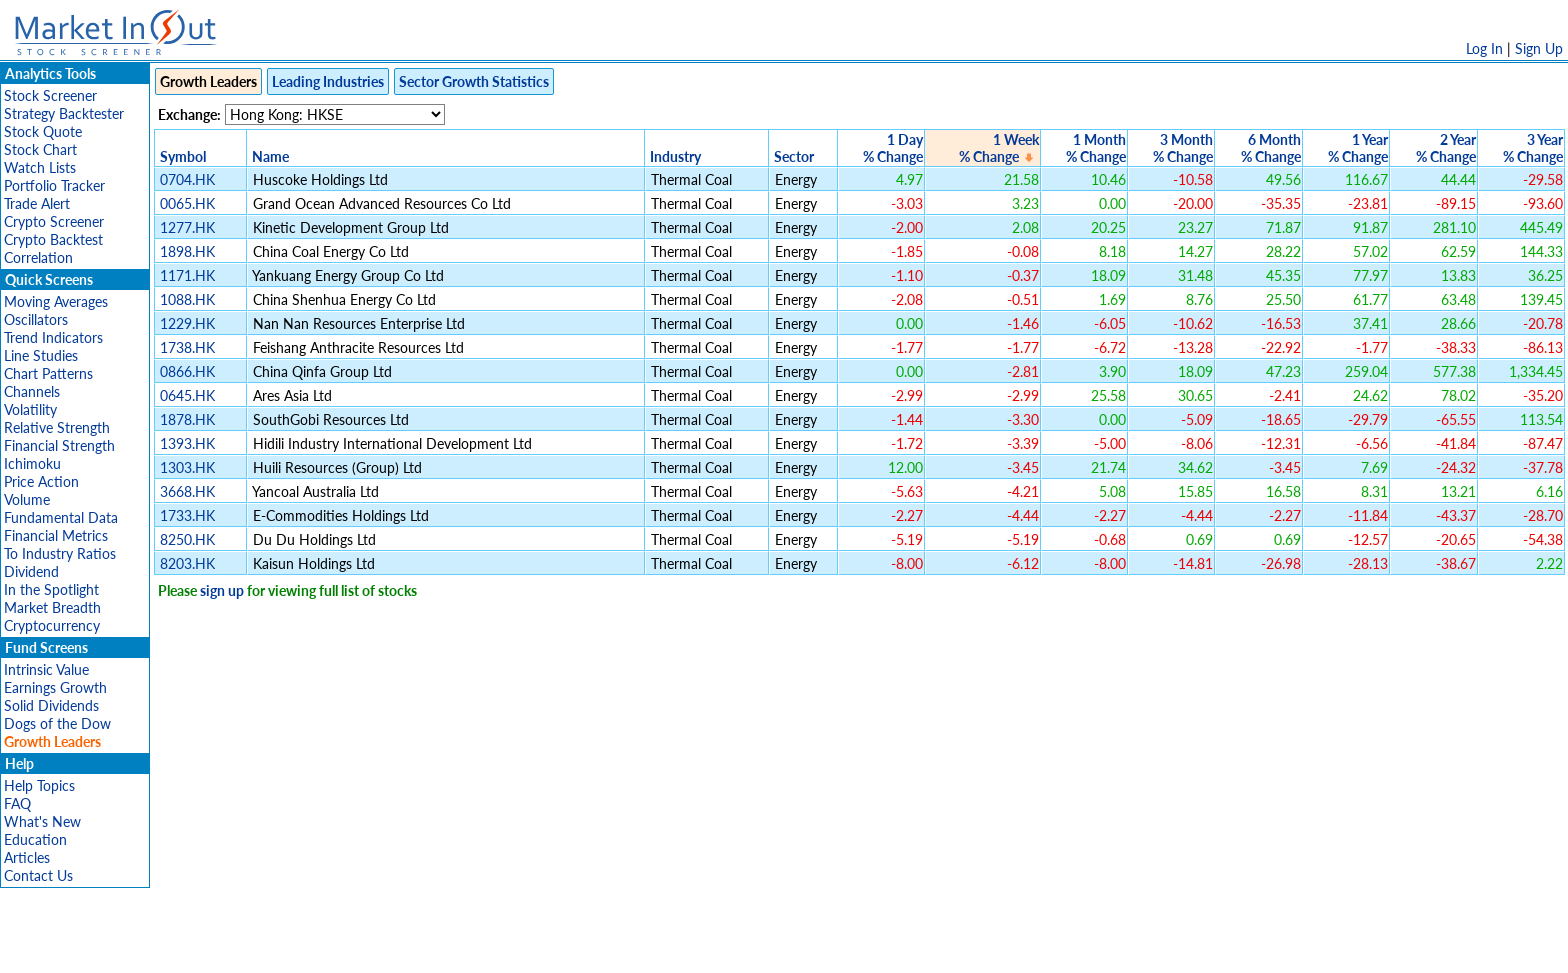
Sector (794, 156)
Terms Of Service (749, 947)
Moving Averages (56, 301)
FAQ (17, 803)
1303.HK (187, 467)
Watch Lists (40, 167)
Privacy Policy (642, 947)
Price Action (41, 481)
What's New (42, 821)
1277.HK (187, 227)
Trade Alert (37, 203)
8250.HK (187, 539)
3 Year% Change (1533, 148)
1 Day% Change (893, 148)
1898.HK (187, 251)
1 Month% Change (1096, 148)
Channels (32, 391)
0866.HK (187, 371)
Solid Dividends (51, 705)
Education (35, 839)
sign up (222, 590)
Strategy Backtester (64, 113)
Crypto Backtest (53, 239)
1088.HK (187, 299)
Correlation (38, 257)
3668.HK (187, 491)
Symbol (183, 156)
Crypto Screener (54, 221)
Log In (1484, 48)
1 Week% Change (999, 148)
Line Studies (41, 355)
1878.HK (187, 419)
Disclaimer (555, 947)
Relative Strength (57, 427)
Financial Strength (59, 445)
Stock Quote (43, 131)
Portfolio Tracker (54, 185)
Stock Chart (40, 149)
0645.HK (187, 395)
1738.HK (187, 347)
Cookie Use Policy (868, 947)
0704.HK (187, 179)
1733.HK (187, 515)
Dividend (31, 571)
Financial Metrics (56, 535)
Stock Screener (50, 95)
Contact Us (38, 875)
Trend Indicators (53, 337)
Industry (675, 156)
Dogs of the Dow (57, 723)
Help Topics (39, 785)
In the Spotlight (51, 589)
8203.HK (187, 563)
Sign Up (1539, 48)
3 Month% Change (1183, 148)
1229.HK (187, 323)
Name (270, 156)
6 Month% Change (1271, 148)
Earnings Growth (55, 687)
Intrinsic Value (46, 669)
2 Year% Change (1446, 148)
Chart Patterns (48, 373)
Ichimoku (32, 463)
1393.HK (187, 443)
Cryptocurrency (52, 625)
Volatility (30, 409)
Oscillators (36, 319)
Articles (27, 857)
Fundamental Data (61, 517)
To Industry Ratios (60, 553)
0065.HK (187, 203)
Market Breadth (52, 607)
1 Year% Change (1358, 148)
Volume (27, 499)
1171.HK (187, 275)
